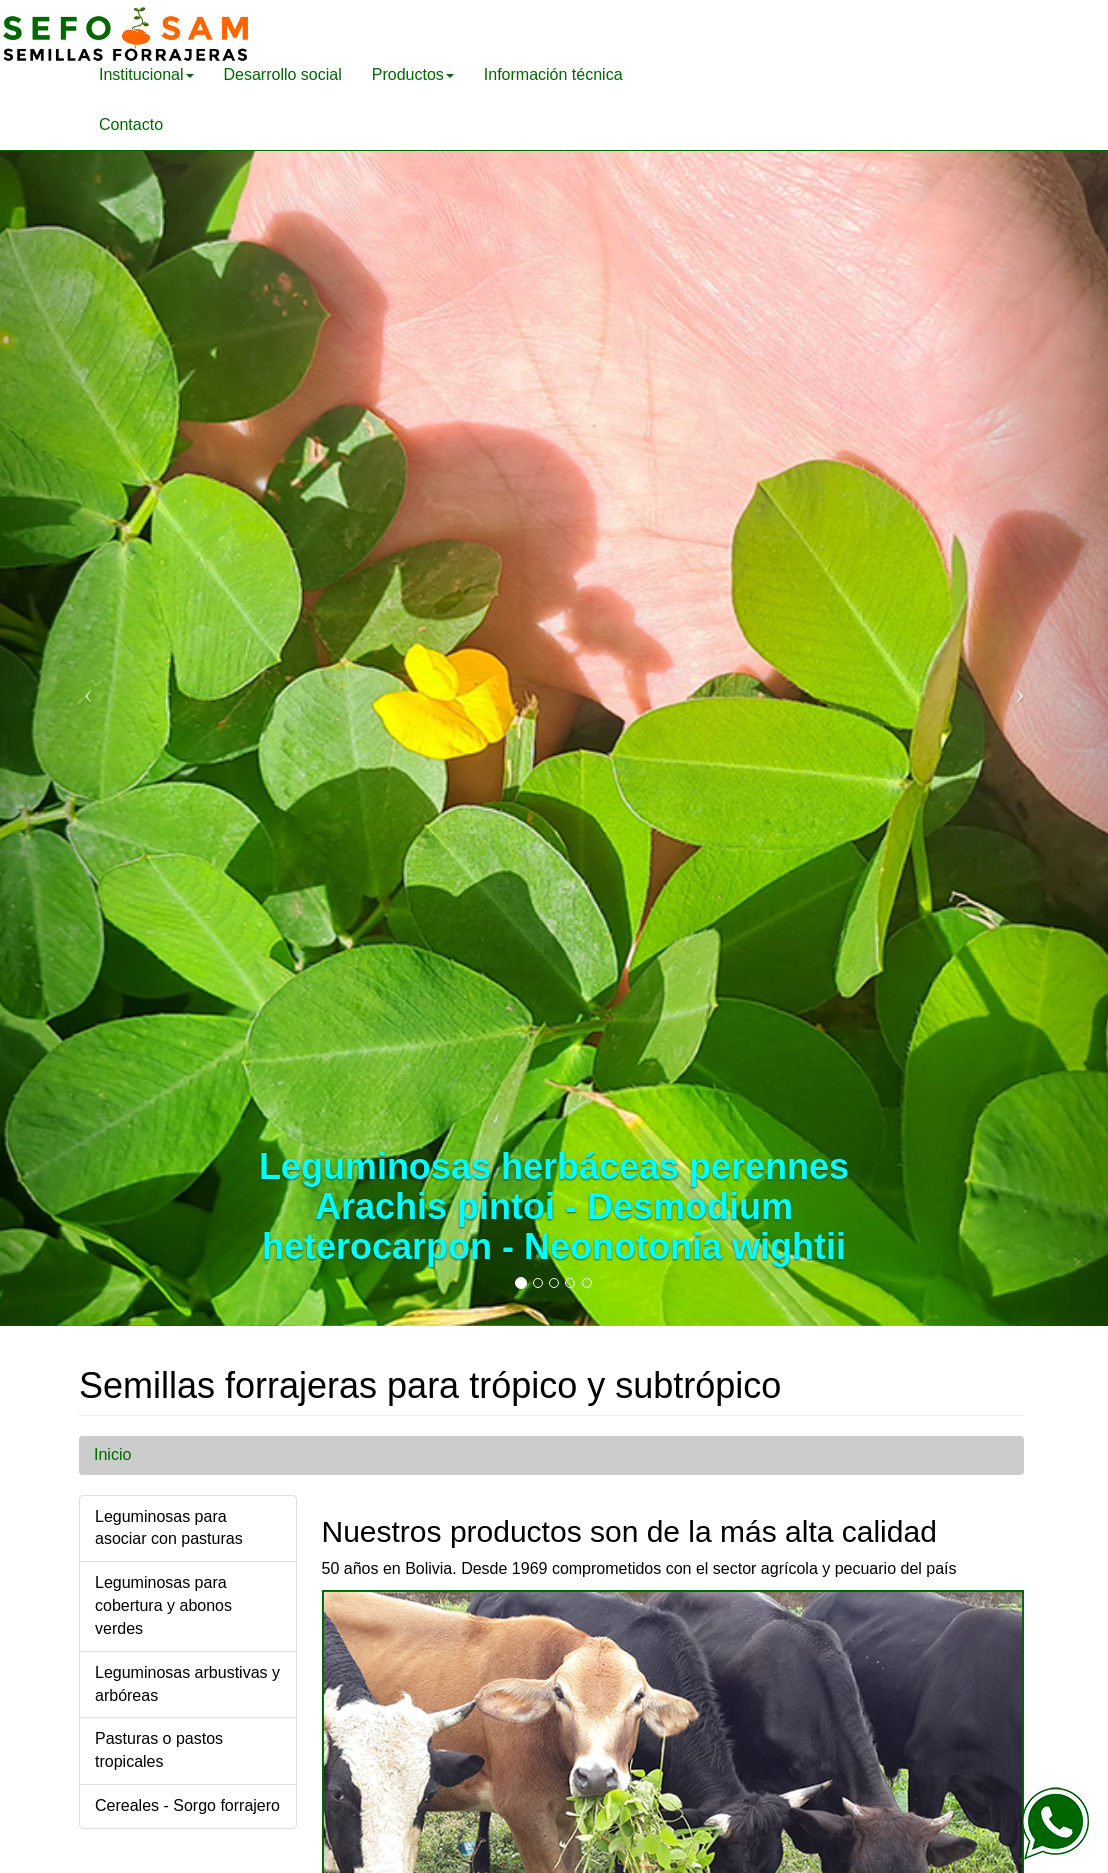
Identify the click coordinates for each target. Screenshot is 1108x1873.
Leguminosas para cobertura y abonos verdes (163, 1605)
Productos (413, 74)
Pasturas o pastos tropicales (159, 1750)
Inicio (112, 1454)
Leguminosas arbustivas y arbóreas (187, 1684)
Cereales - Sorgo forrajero (187, 1805)
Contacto (131, 124)
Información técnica (553, 74)
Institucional (146, 74)
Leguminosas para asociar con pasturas (169, 1528)
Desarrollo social (283, 74)
